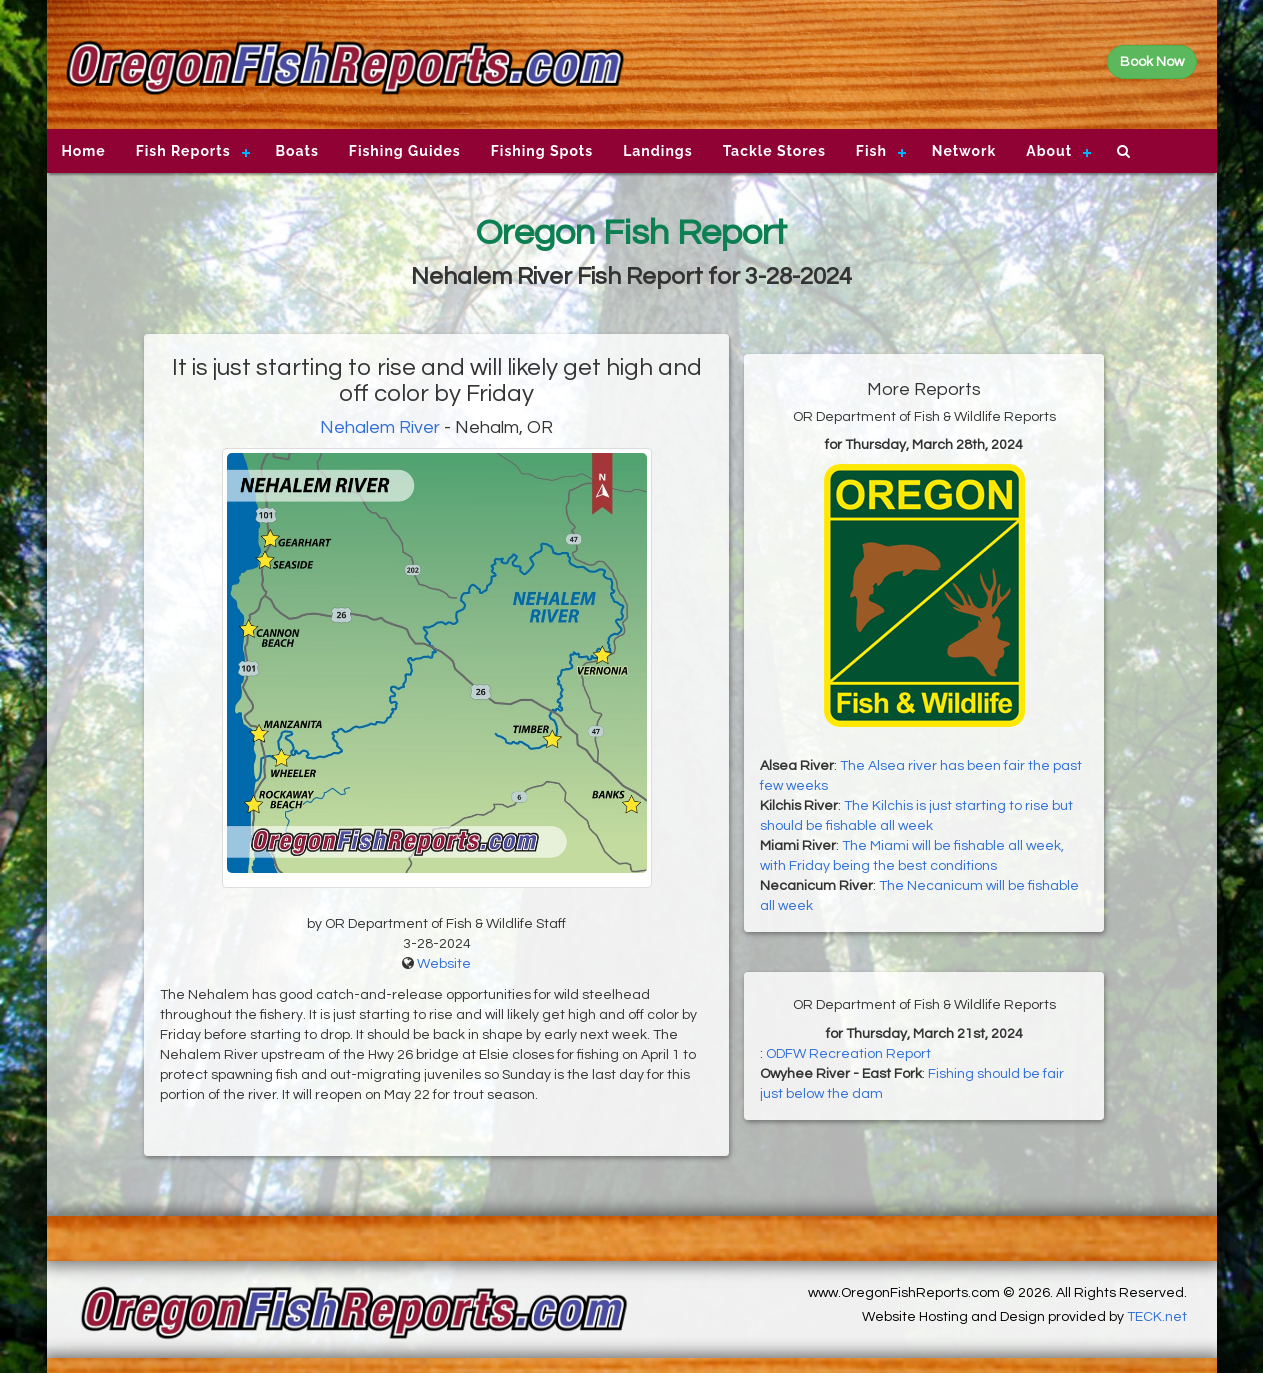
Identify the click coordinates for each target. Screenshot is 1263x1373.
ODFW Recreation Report (848, 1054)
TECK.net (1157, 1317)
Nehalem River (380, 427)
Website (444, 964)
